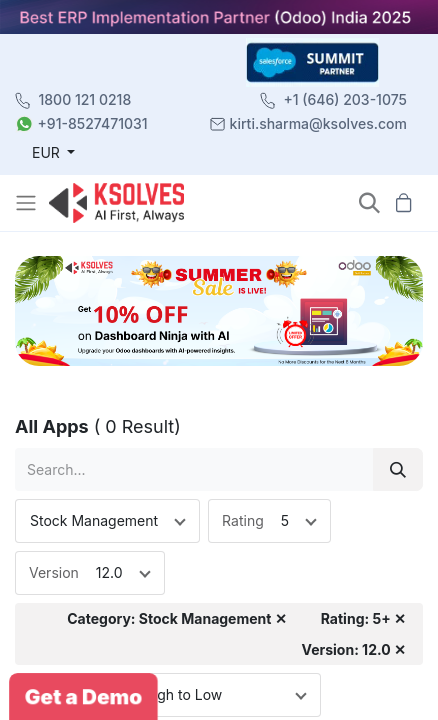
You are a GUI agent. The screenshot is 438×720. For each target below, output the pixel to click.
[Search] (398, 469)
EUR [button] (48, 152)
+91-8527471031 (93, 123)
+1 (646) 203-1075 (345, 99)
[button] (369, 202)
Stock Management (94, 520)
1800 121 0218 (85, 99)
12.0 (109, 572)
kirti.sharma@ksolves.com (318, 123)
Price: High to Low (162, 694)
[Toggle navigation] (28, 203)
